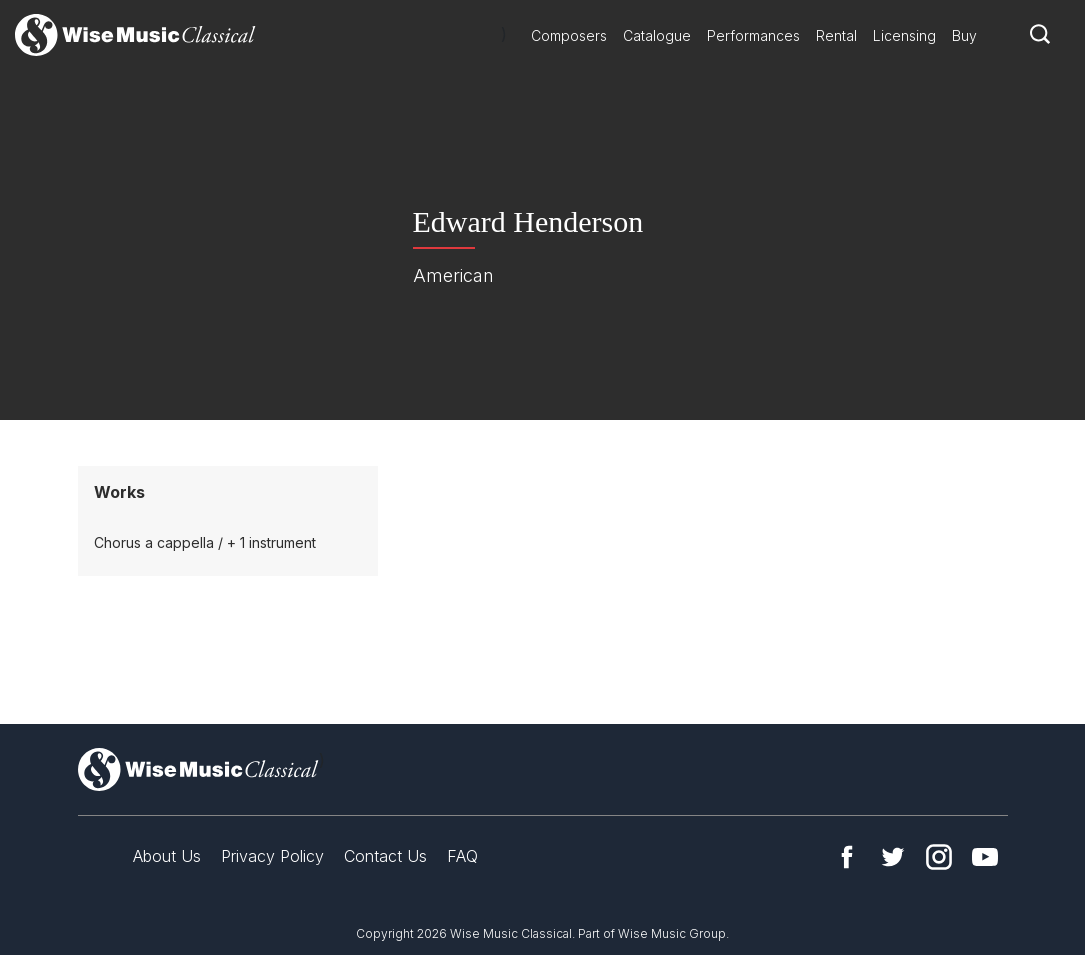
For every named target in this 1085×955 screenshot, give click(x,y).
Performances (753, 35)
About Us (167, 856)
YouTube (985, 857)
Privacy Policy (272, 856)
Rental (836, 35)
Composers (569, 35)
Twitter (893, 857)
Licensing (904, 35)
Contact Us (385, 856)
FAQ (462, 856)
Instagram (939, 857)
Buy (964, 35)
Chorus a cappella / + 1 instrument (205, 542)
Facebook (847, 857)
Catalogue (657, 35)
